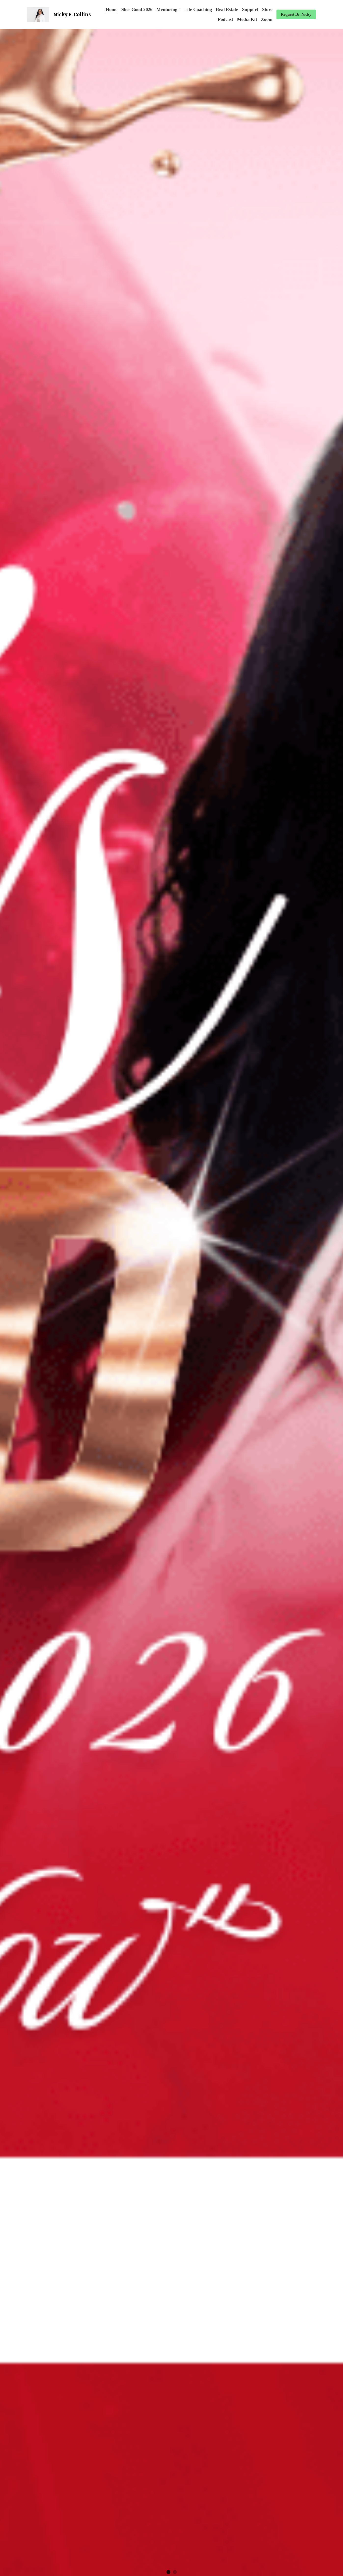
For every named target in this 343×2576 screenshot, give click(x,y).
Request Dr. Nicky (296, 14)
